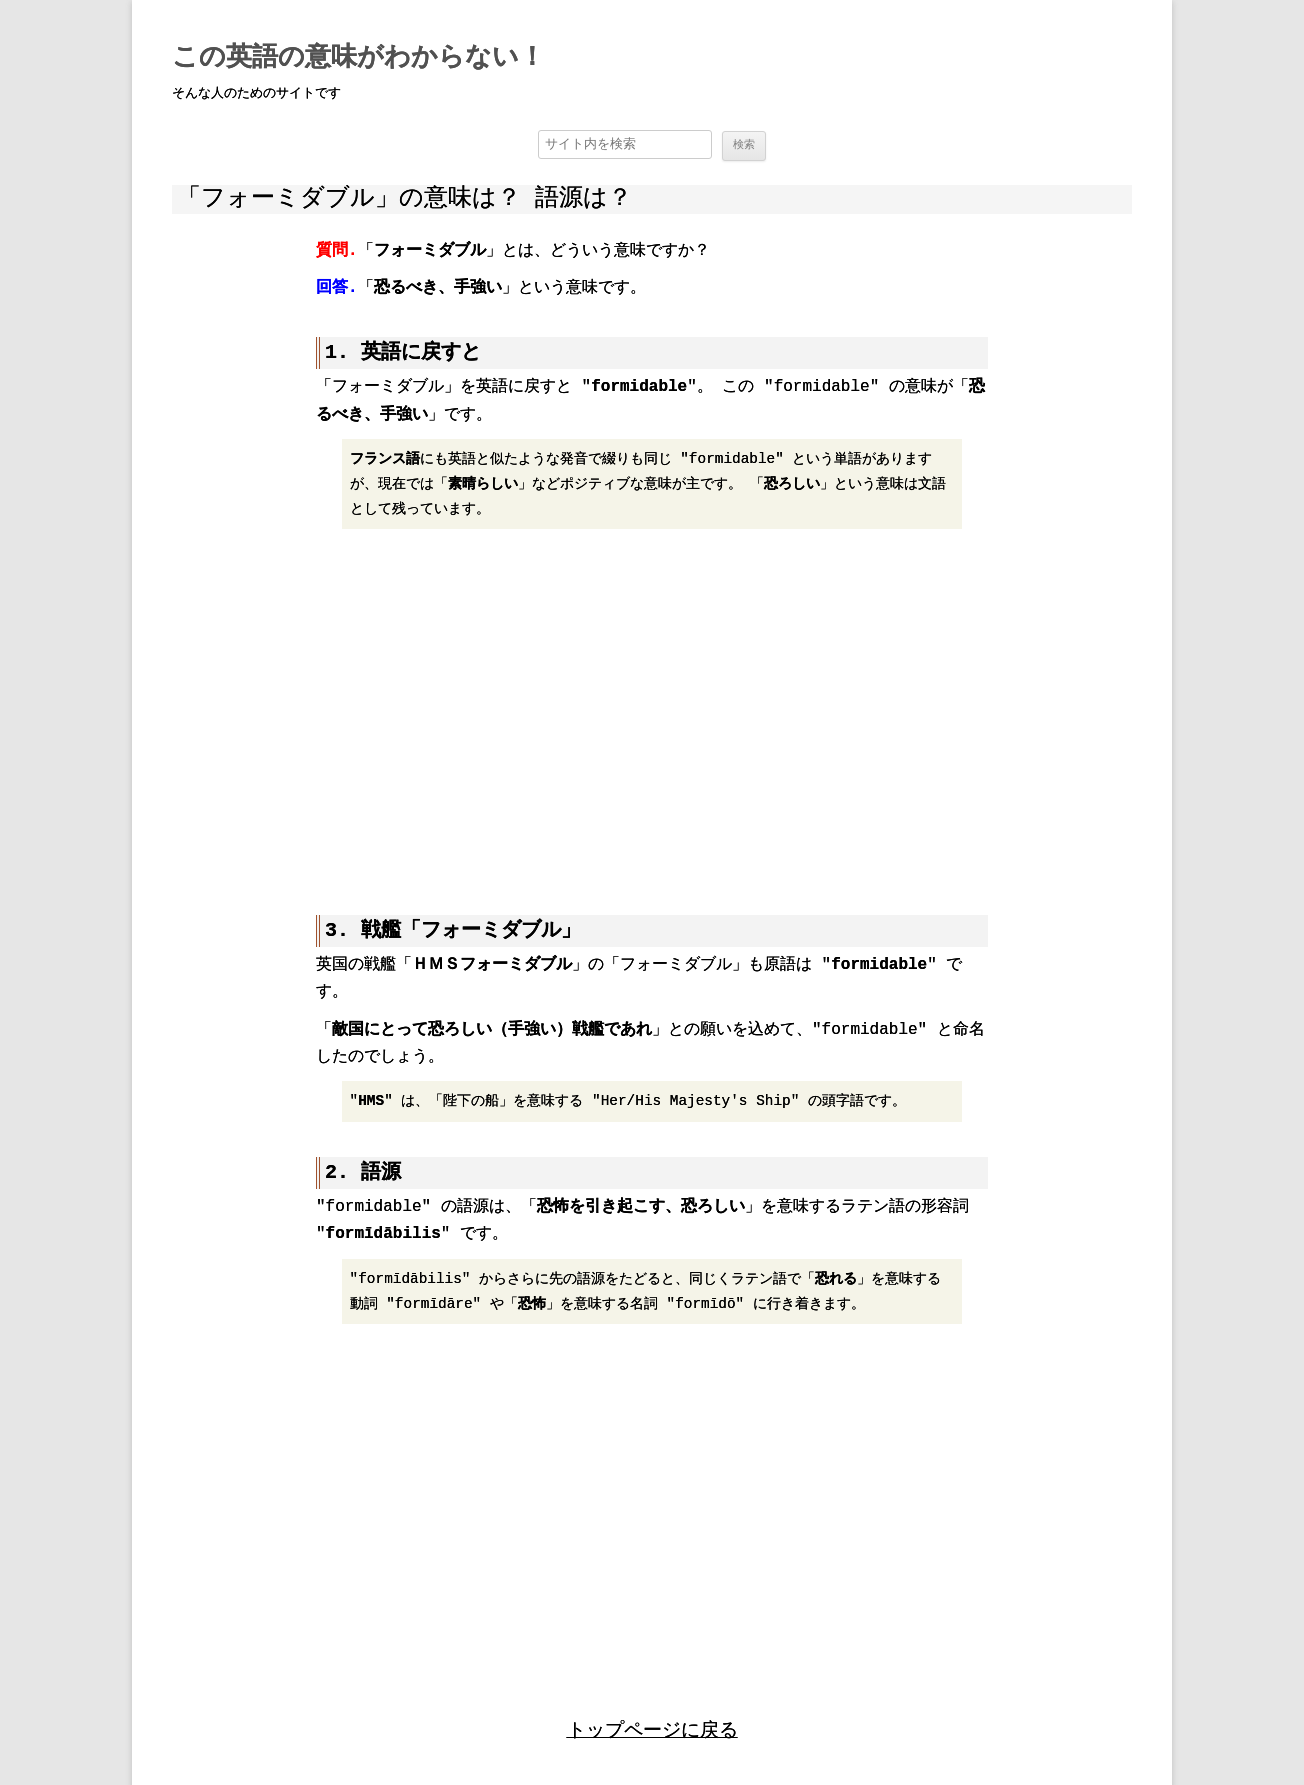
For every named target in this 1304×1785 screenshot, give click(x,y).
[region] (652, 711)
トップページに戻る (652, 1727)
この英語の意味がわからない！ (358, 58)
